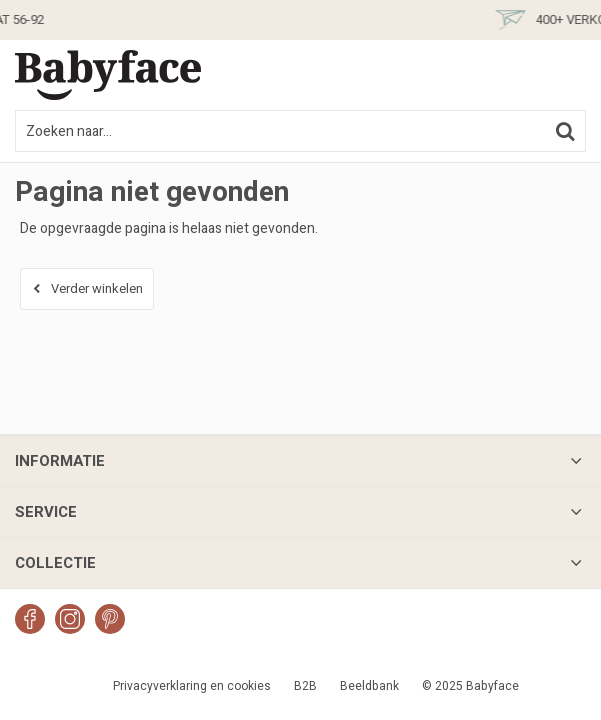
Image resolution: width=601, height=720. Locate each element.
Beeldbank (369, 686)
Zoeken (565, 131)
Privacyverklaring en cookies (192, 686)
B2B (305, 686)
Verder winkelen (97, 288)
